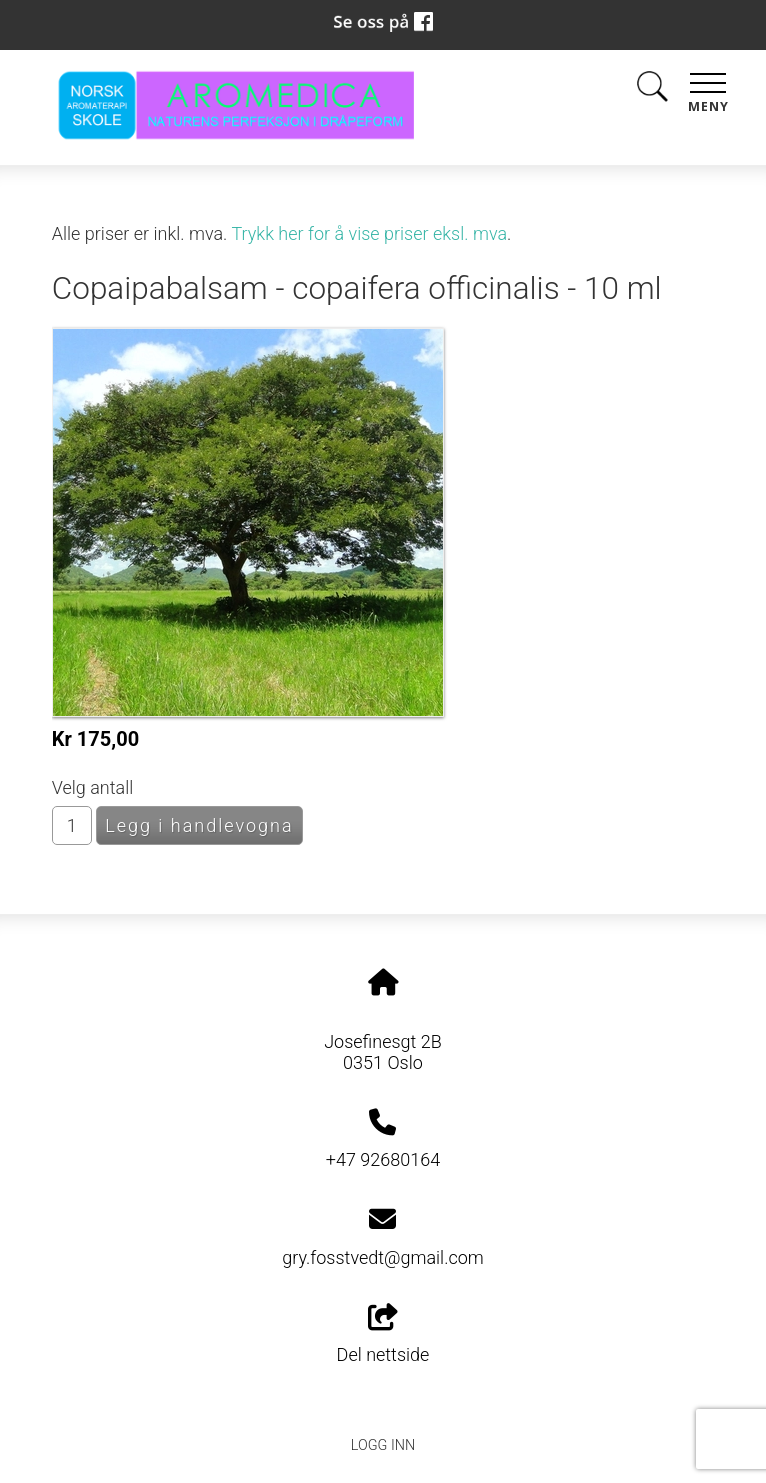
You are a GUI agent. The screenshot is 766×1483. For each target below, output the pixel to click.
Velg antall (93, 787)
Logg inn (383, 1445)
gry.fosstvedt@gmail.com (383, 1257)
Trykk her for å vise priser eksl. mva (369, 233)
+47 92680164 (383, 1159)
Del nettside (383, 1335)
